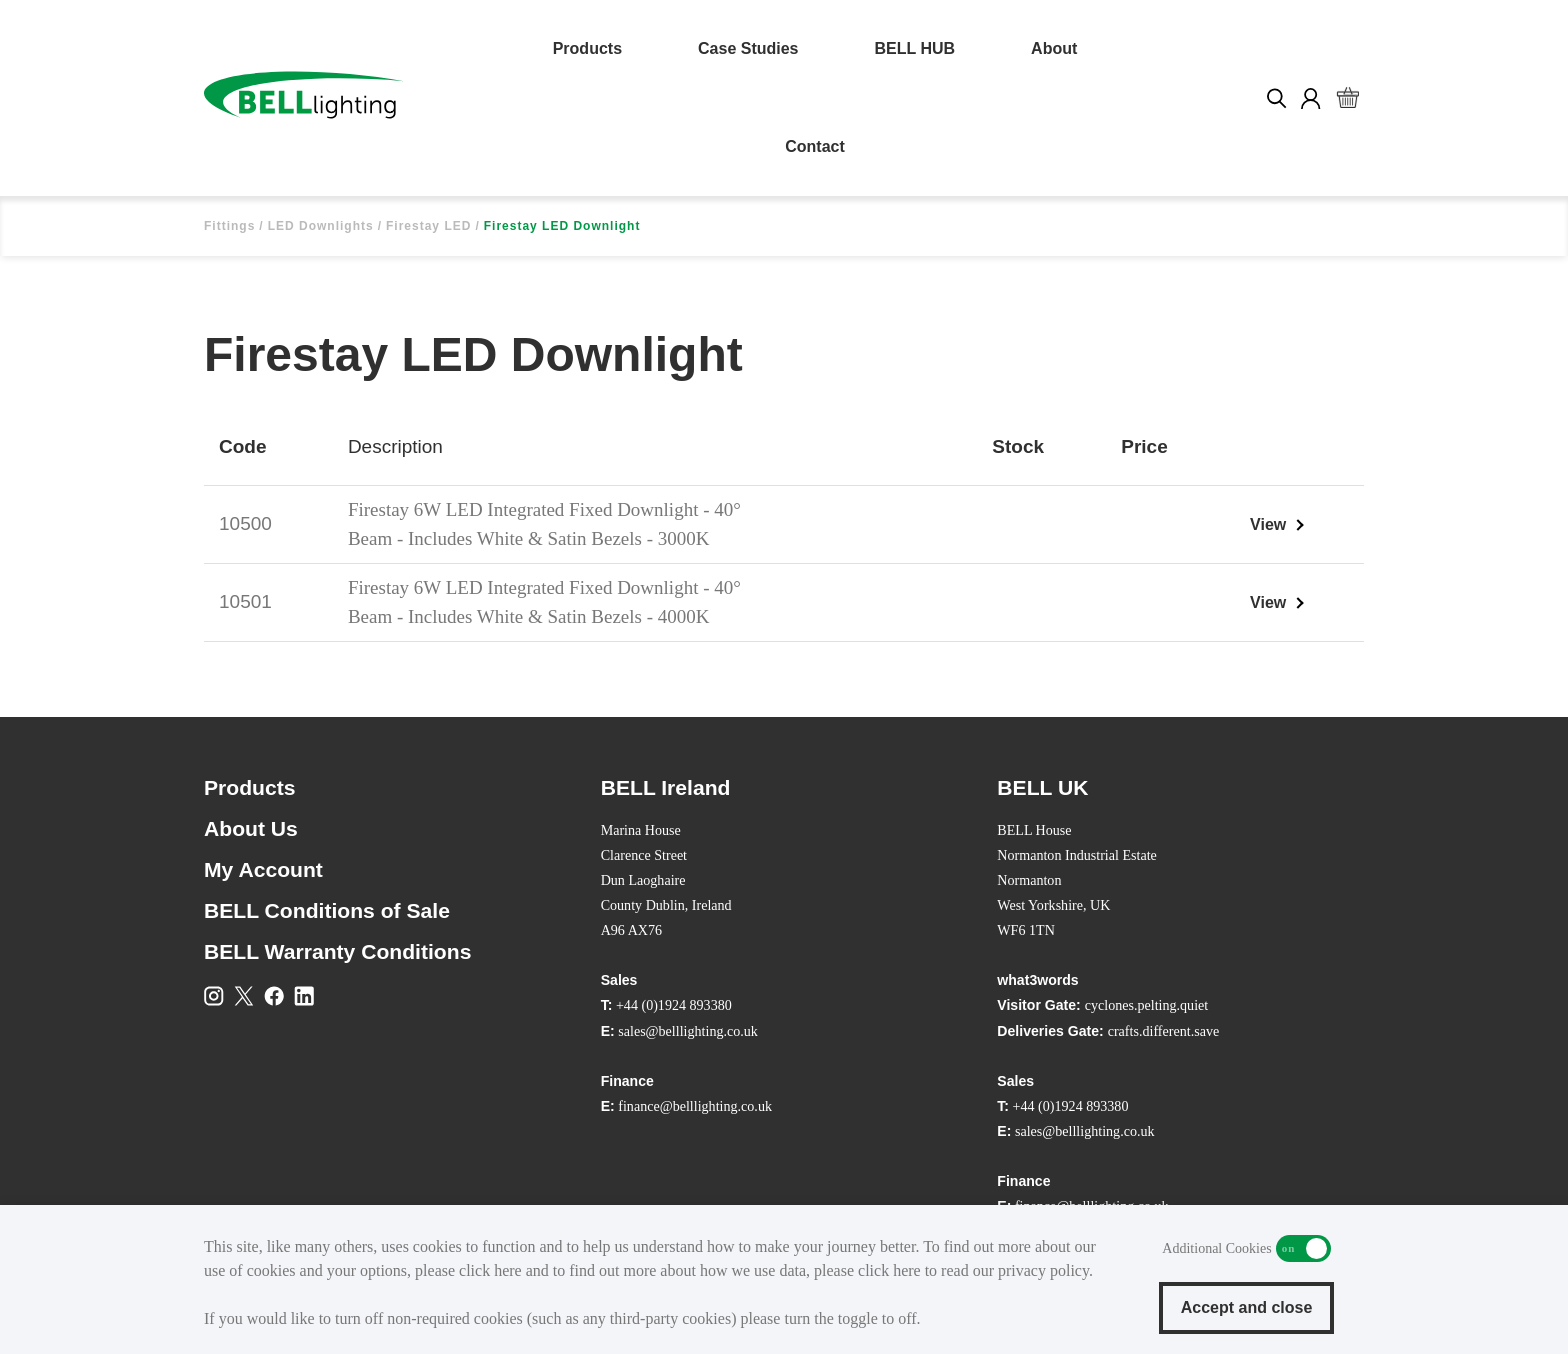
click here (490, 1270)
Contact (815, 146)
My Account (263, 869)
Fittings (229, 226)
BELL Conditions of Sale (327, 910)
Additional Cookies (1303, 1248)
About (1054, 48)
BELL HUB (915, 48)
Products (587, 48)
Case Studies (748, 48)
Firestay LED (428, 226)
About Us (251, 828)
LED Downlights (321, 226)
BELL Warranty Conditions (337, 951)
